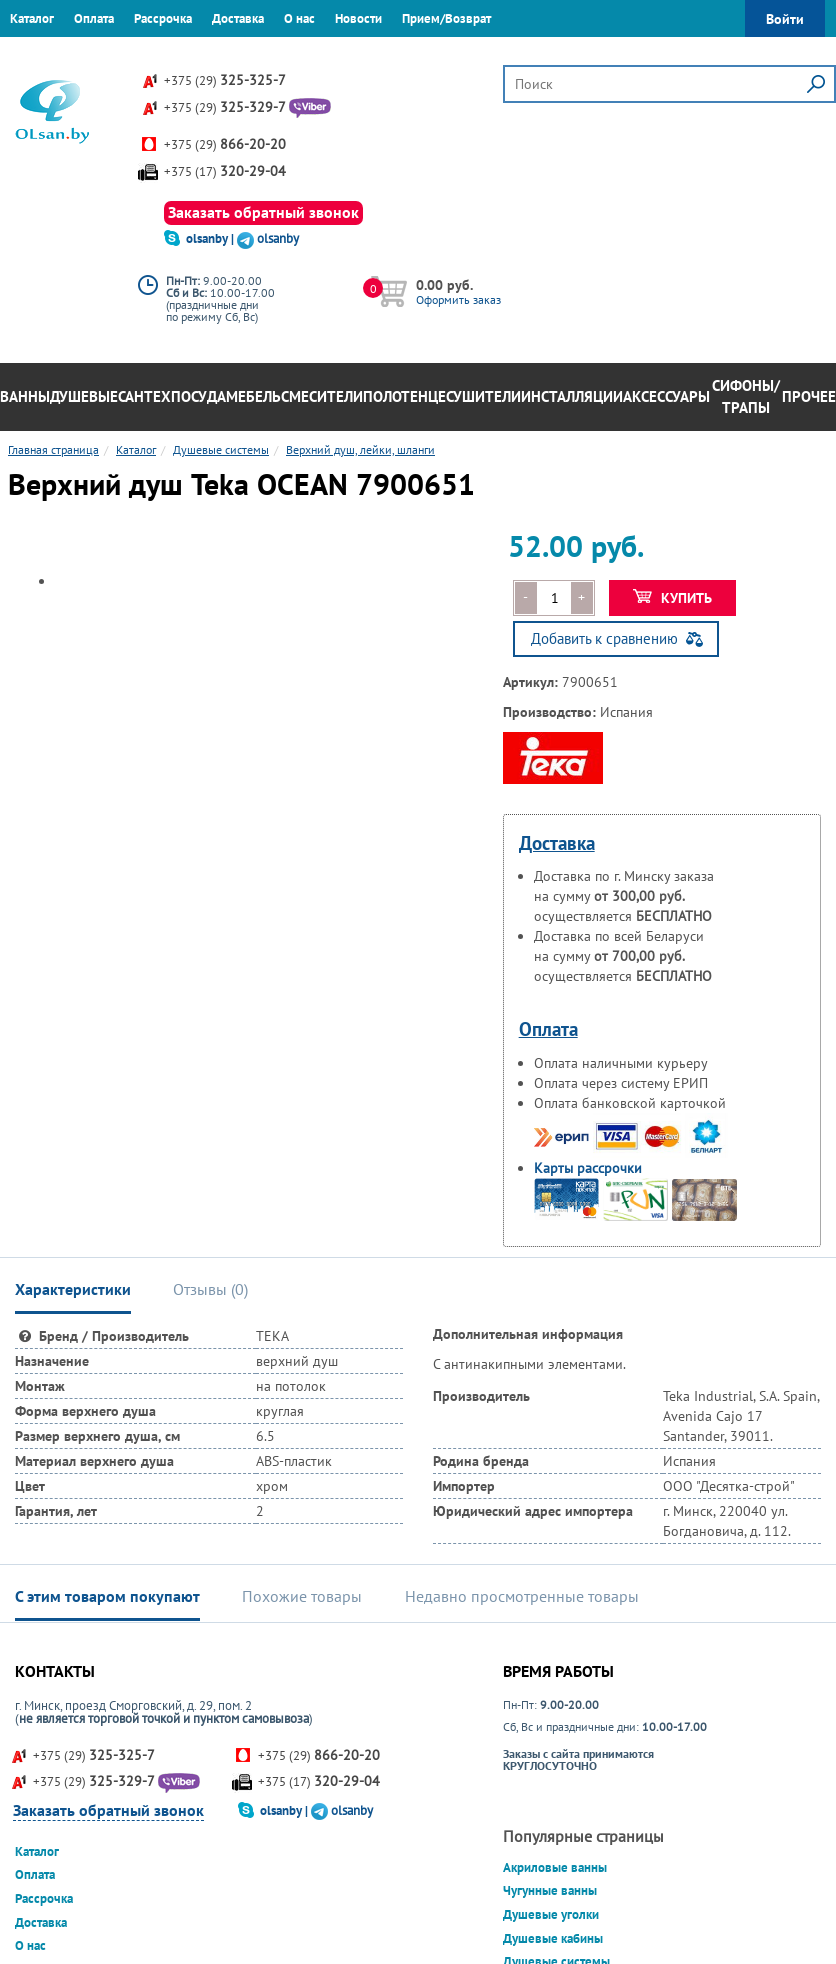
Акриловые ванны (555, 1867)
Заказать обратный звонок (263, 212)
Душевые (84, 396)
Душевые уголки (551, 1914)
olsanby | (211, 238)
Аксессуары (666, 396)
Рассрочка (163, 18)
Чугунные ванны (550, 1890)
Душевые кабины (553, 1938)
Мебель (253, 396)
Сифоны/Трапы (746, 397)
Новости (358, 18)
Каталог (32, 18)
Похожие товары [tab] (302, 1596)
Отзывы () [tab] (210, 1289)
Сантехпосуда (172, 396)
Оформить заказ (458, 299)
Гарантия (34, 54)
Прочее (809, 396)
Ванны (25, 396)
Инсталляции (572, 396)
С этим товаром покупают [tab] (107, 1596)
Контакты (105, 54)
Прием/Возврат (446, 18)
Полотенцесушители (442, 396)
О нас (299, 18)
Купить (672, 598)
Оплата (94, 18)
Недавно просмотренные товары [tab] (522, 1596)
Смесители (322, 396)
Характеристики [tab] (73, 1289)
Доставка (238, 18)
